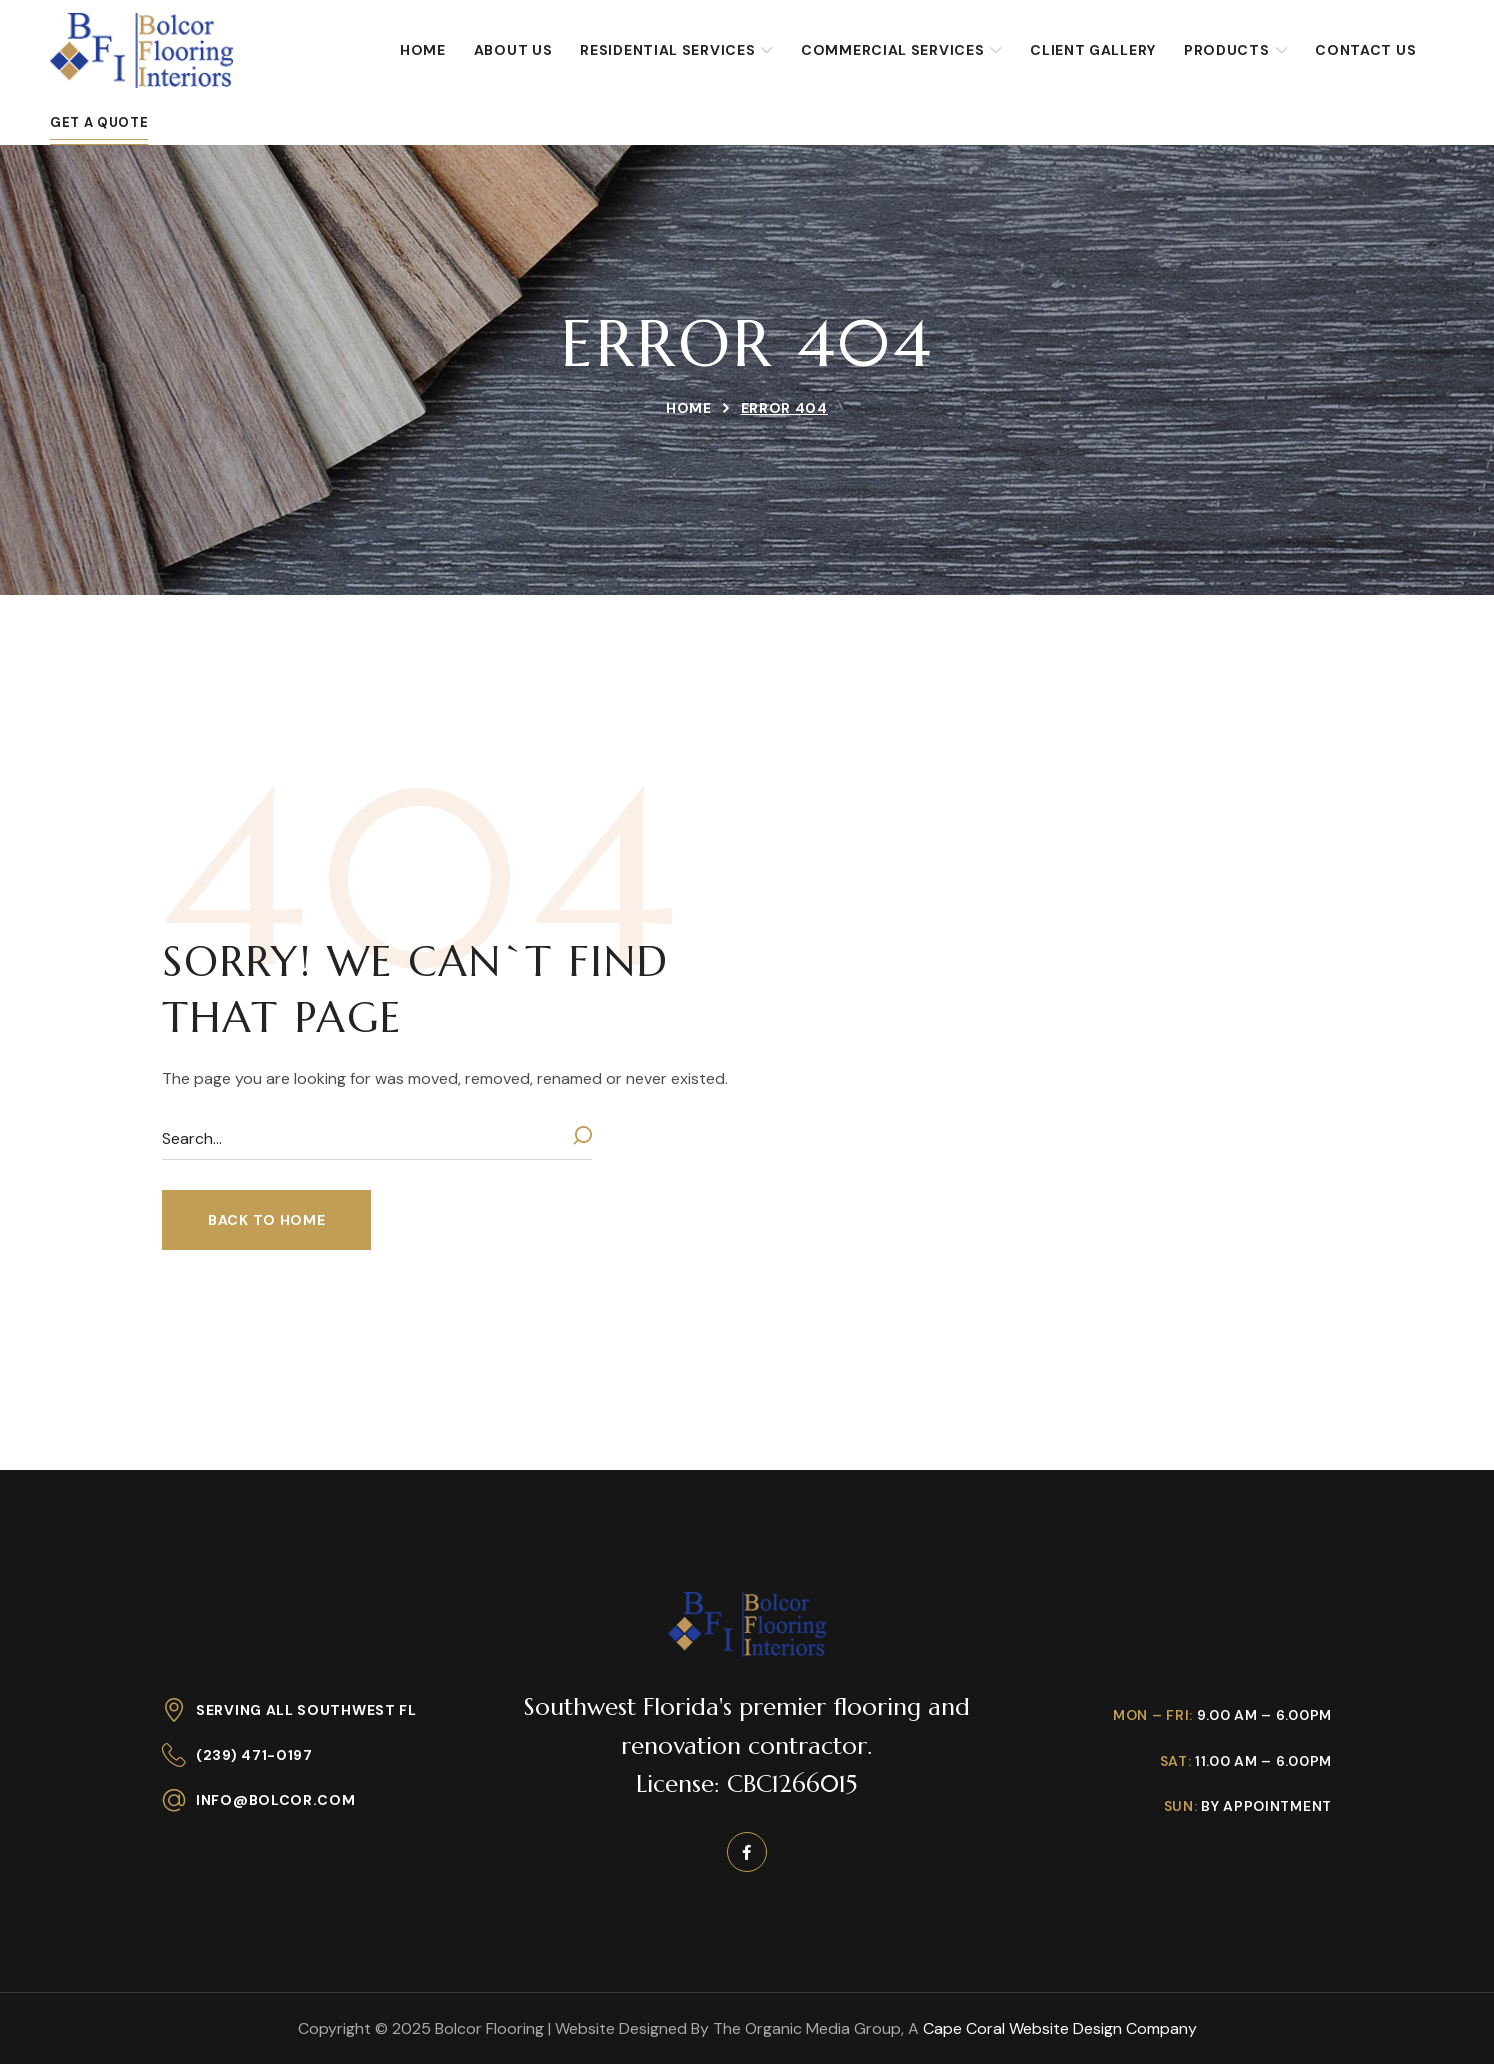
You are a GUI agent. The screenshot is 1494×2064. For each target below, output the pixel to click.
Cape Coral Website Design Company (1060, 2028)
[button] (266, 1220)
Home (689, 408)
